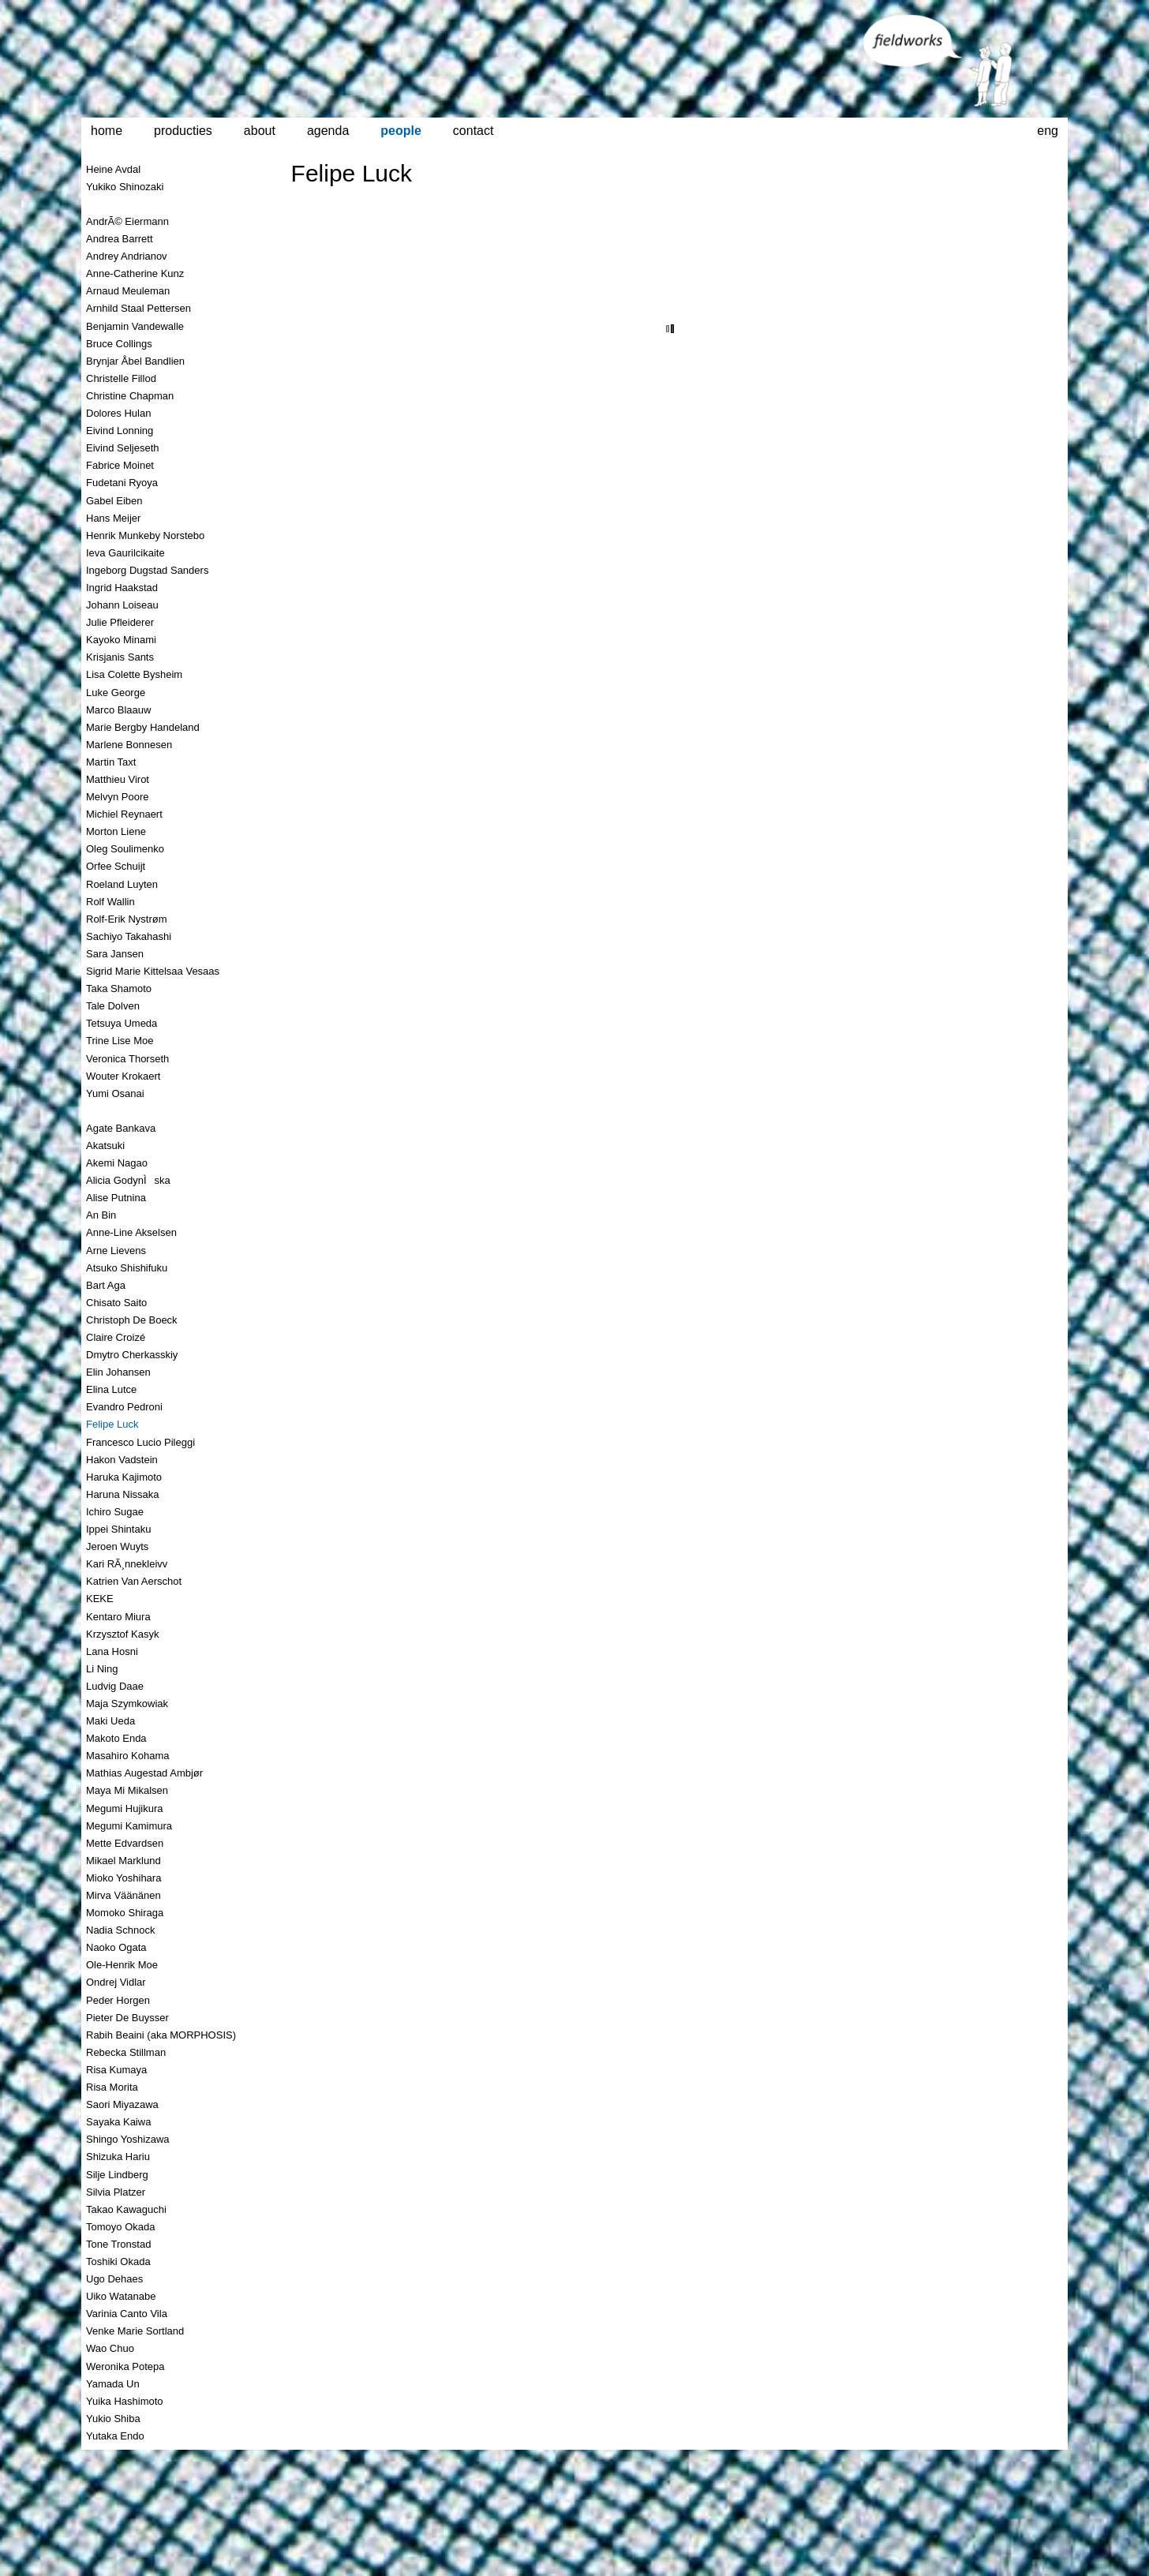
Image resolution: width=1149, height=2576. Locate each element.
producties (183, 130)
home (106, 130)
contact (473, 130)
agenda (328, 130)
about (259, 130)
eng (1047, 130)
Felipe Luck (351, 173)
